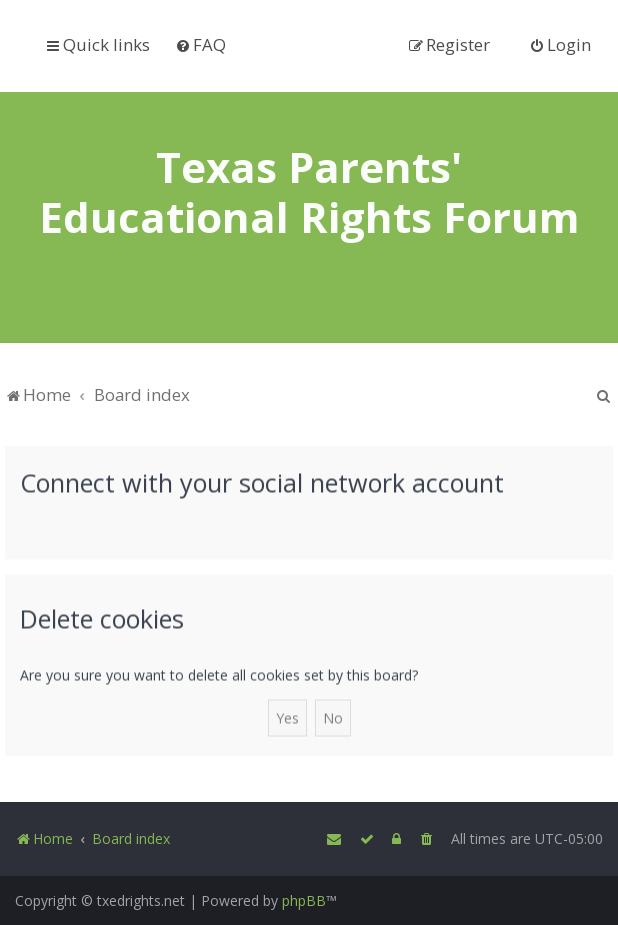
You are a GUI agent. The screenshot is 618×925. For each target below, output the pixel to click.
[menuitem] (200, 44)
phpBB (304, 900)
